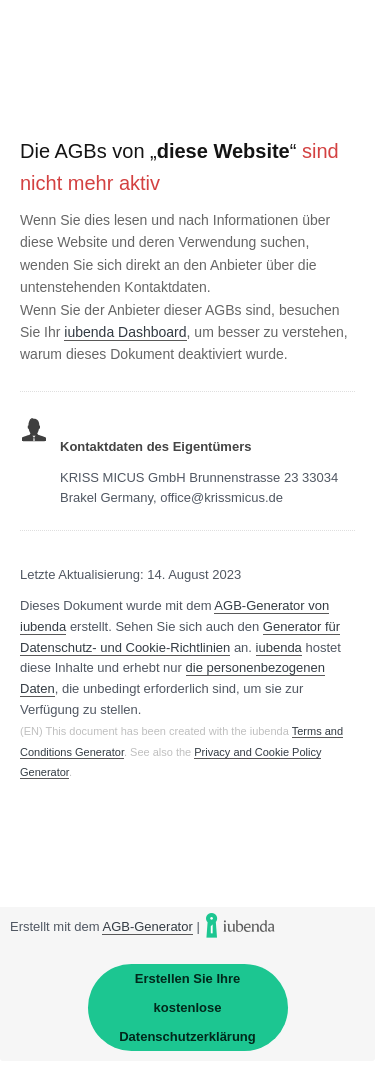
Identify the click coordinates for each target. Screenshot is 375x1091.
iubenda (279, 647)
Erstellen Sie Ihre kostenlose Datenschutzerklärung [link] (187, 1007)
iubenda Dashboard (125, 332)
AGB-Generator (147, 926)
